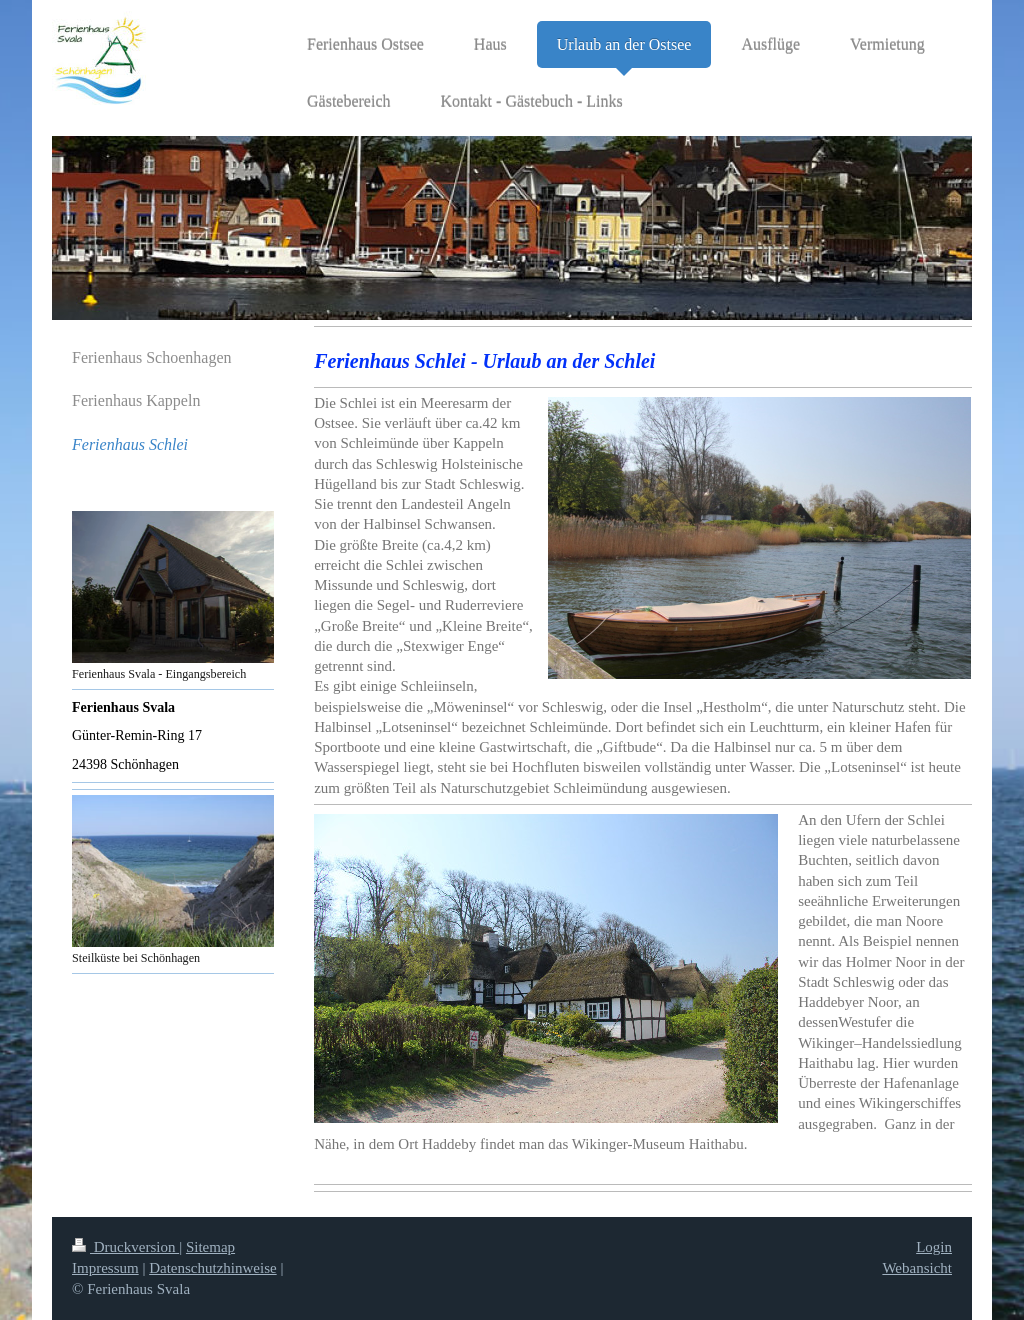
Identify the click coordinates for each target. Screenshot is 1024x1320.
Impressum (105, 1268)
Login (934, 1247)
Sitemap (210, 1247)
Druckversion (125, 1247)
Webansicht (917, 1268)
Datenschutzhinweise (212, 1268)
